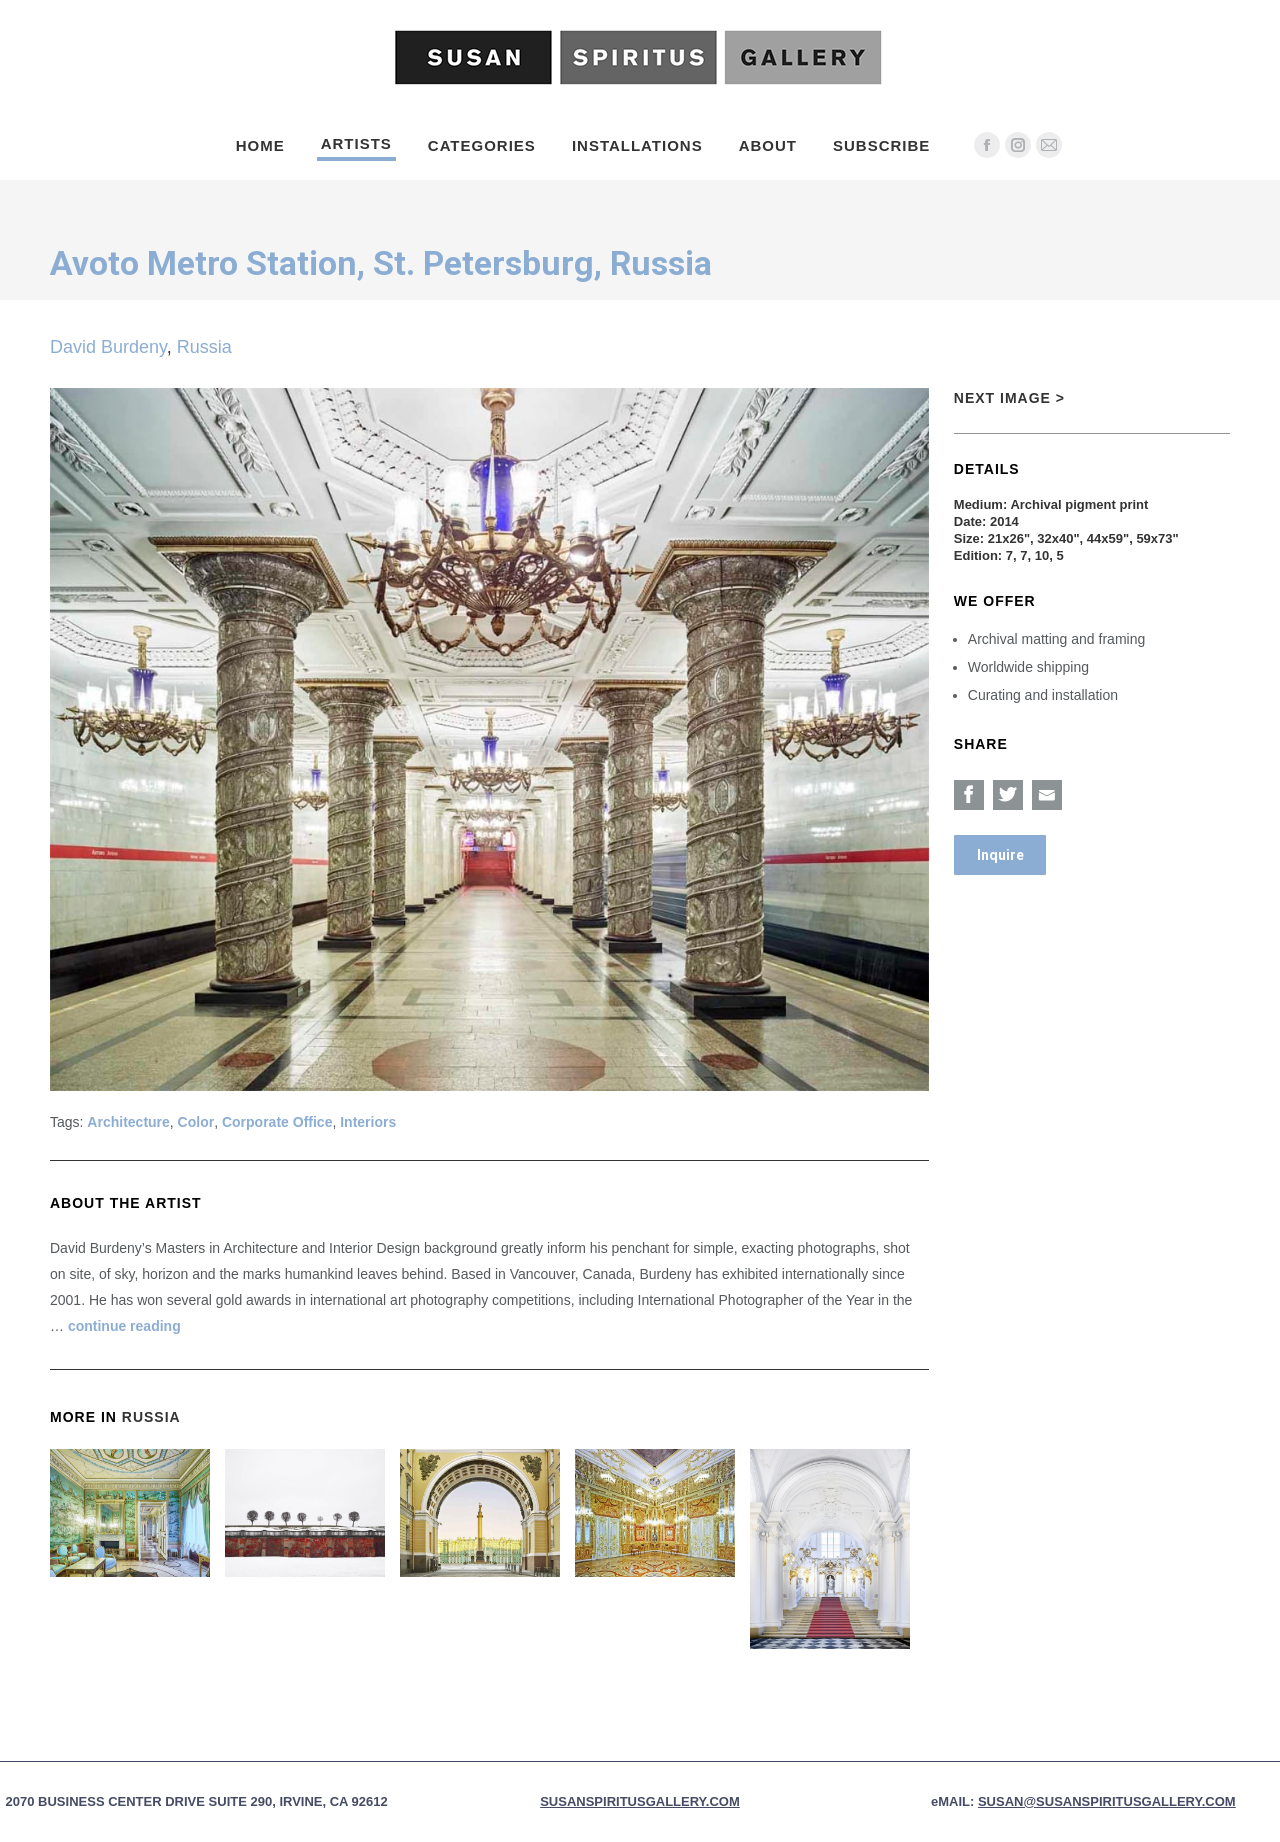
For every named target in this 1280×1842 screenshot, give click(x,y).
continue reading (124, 1326)
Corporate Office (277, 1122)
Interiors (368, 1122)
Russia (204, 347)
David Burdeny (108, 347)
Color (196, 1122)
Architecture (128, 1122)
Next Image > (1009, 398)
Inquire (1000, 855)
